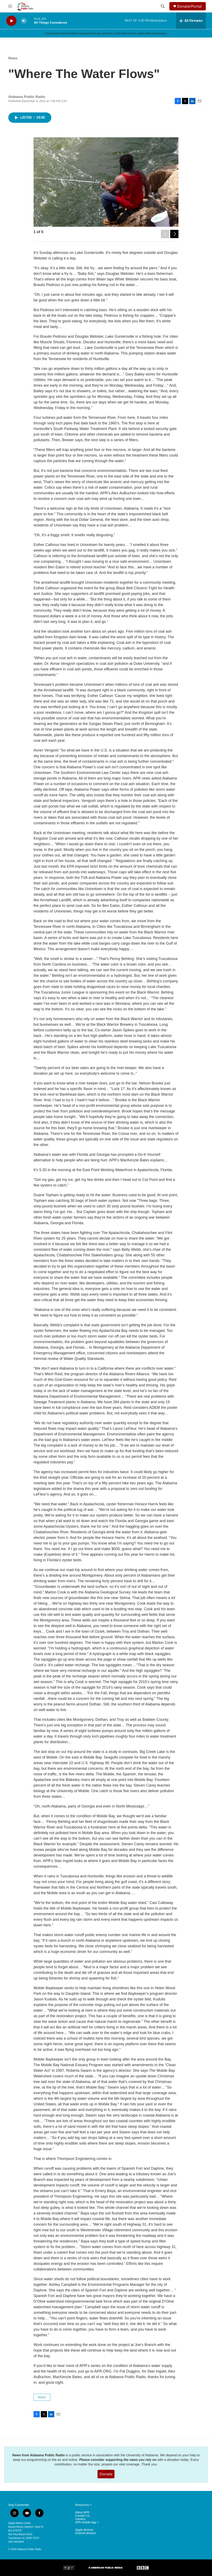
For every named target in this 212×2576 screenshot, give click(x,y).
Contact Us (82, 2515)
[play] (11, 20)
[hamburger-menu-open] (10, 6)
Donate (106, 2473)
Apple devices (84, 2529)
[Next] (174, 233)
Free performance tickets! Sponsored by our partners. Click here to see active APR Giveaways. (106, 33)
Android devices (85, 2533)
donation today (178, 2460)
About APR (82, 2512)
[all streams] (191, 20)
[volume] (23, 21)
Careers (80, 2519)
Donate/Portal (189, 6)
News (12, 58)
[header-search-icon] (163, 6)
